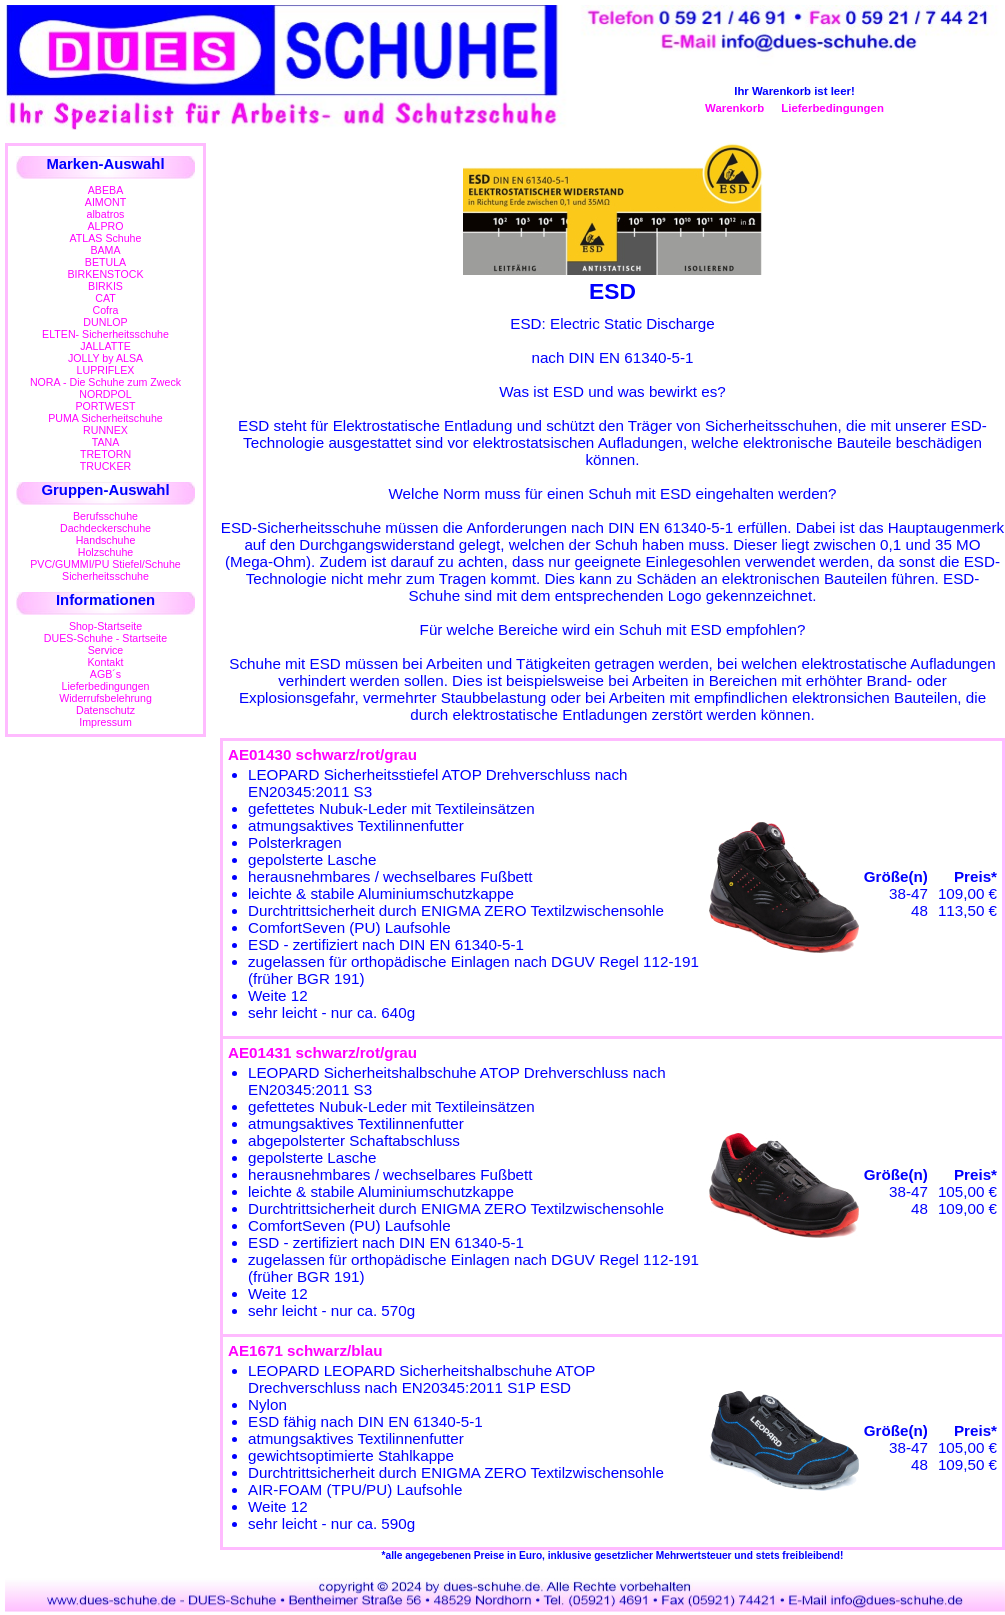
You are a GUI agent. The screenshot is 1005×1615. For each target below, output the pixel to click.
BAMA (105, 250)
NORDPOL (105, 394)
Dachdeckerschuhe (105, 528)
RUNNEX (105, 430)
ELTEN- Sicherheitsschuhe (105, 334)
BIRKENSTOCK (106, 274)
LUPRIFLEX (106, 370)
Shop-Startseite (105, 626)
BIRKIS (105, 286)
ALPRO (105, 226)
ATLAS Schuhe (106, 238)
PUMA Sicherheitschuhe (105, 418)
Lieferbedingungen (832, 108)
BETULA (105, 262)
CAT (105, 298)
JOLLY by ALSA (105, 358)
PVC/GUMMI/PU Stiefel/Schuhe (105, 564)
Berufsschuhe (105, 516)
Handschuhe (106, 540)
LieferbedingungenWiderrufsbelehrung (105, 692)
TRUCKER (105, 466)
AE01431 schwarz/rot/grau (322, 1052)
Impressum (105, 722)
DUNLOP (105, 322)
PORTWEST (105, 406)
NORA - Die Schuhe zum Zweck (105, 382)
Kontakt (105, 662)
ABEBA (105, 190)
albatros (106, 214)
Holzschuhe (106, 552)
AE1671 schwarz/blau (305, 1350)
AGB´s (105, 674)
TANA (106, 442)
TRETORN (105, 454)
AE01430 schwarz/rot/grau (322, 754)
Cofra (106, 310)
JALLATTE (105, 346)
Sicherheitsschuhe (105, 576)
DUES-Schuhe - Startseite (105, 638)
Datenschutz (105, 710)
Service (105, 650)
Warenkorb (734, 108)
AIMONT (105, 202)
